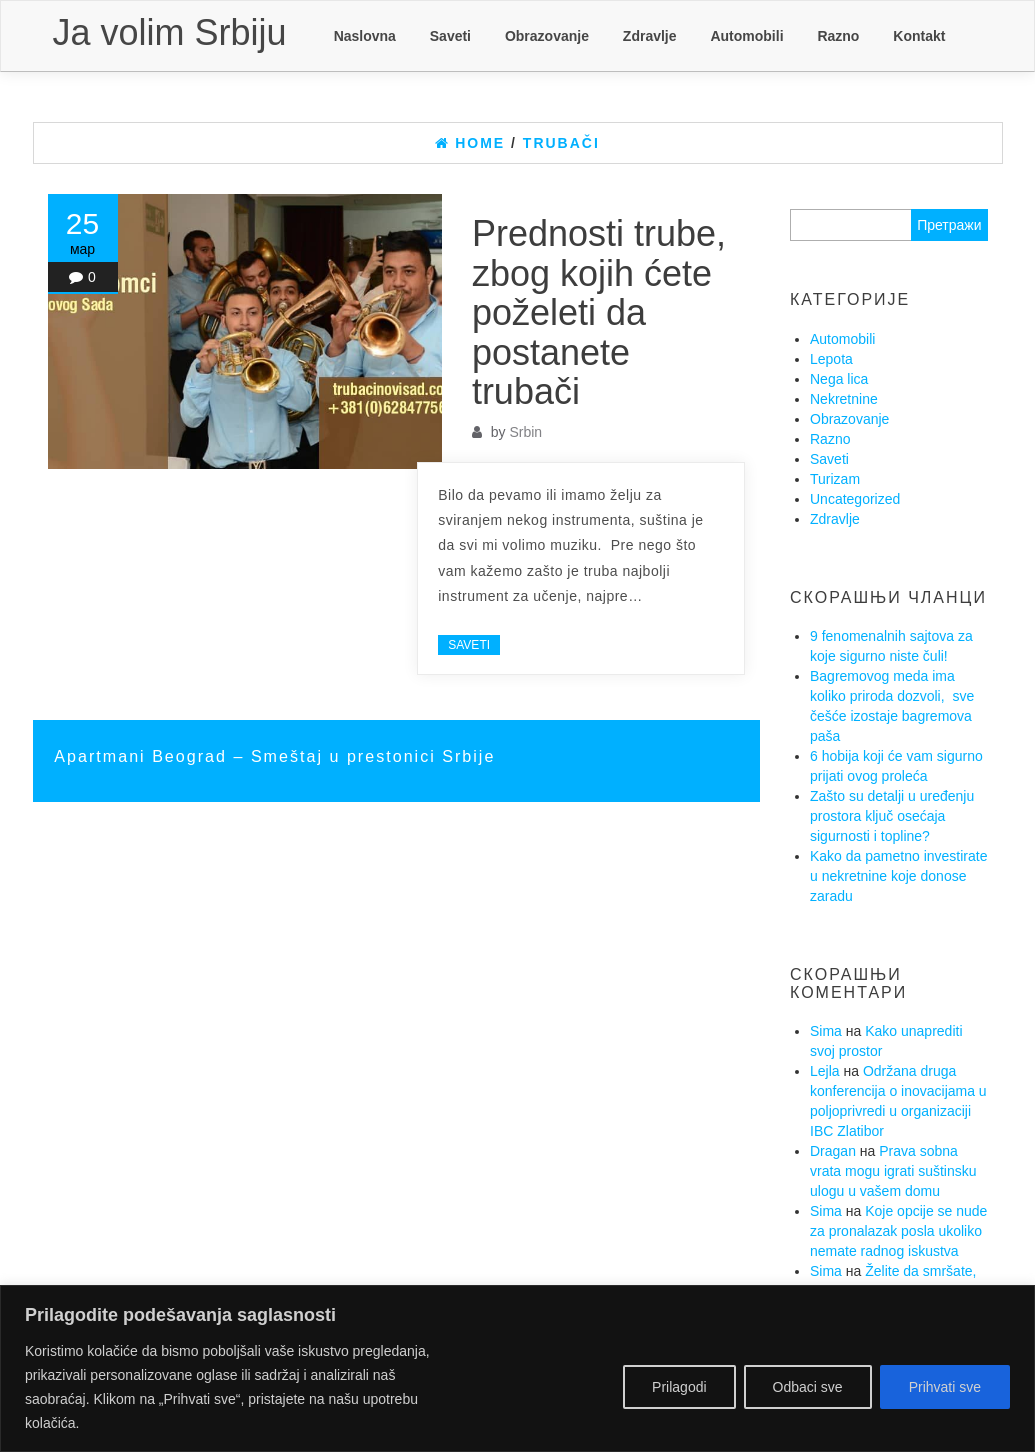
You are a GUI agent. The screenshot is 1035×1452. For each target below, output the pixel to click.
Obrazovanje (547, 36)
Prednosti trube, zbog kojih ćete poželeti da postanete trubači (599, 312)
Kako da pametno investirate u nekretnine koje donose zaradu (898, 876)
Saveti (450, 36)
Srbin (525, 432)
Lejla (825, 1071)
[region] (517, 1368)
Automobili (746, 36)
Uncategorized (855, 499)
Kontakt (919, 36)
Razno (838, 36)
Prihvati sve (945, 1387)
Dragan (833, 1151)
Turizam (835, 479)
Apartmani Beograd (143, 756)
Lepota (831, 359)
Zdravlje (650, 36)
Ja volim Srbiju (170, 32)
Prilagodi (679, 1387)
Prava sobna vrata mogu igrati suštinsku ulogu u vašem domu (893, 1171)
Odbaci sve (808, 1387)
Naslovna (365, 36)
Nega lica (839, 379)
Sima (826, 1031)
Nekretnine (844, 399)
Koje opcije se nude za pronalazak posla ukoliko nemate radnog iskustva (898, 1231)
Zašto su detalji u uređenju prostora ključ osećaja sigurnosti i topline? (892, 816)
